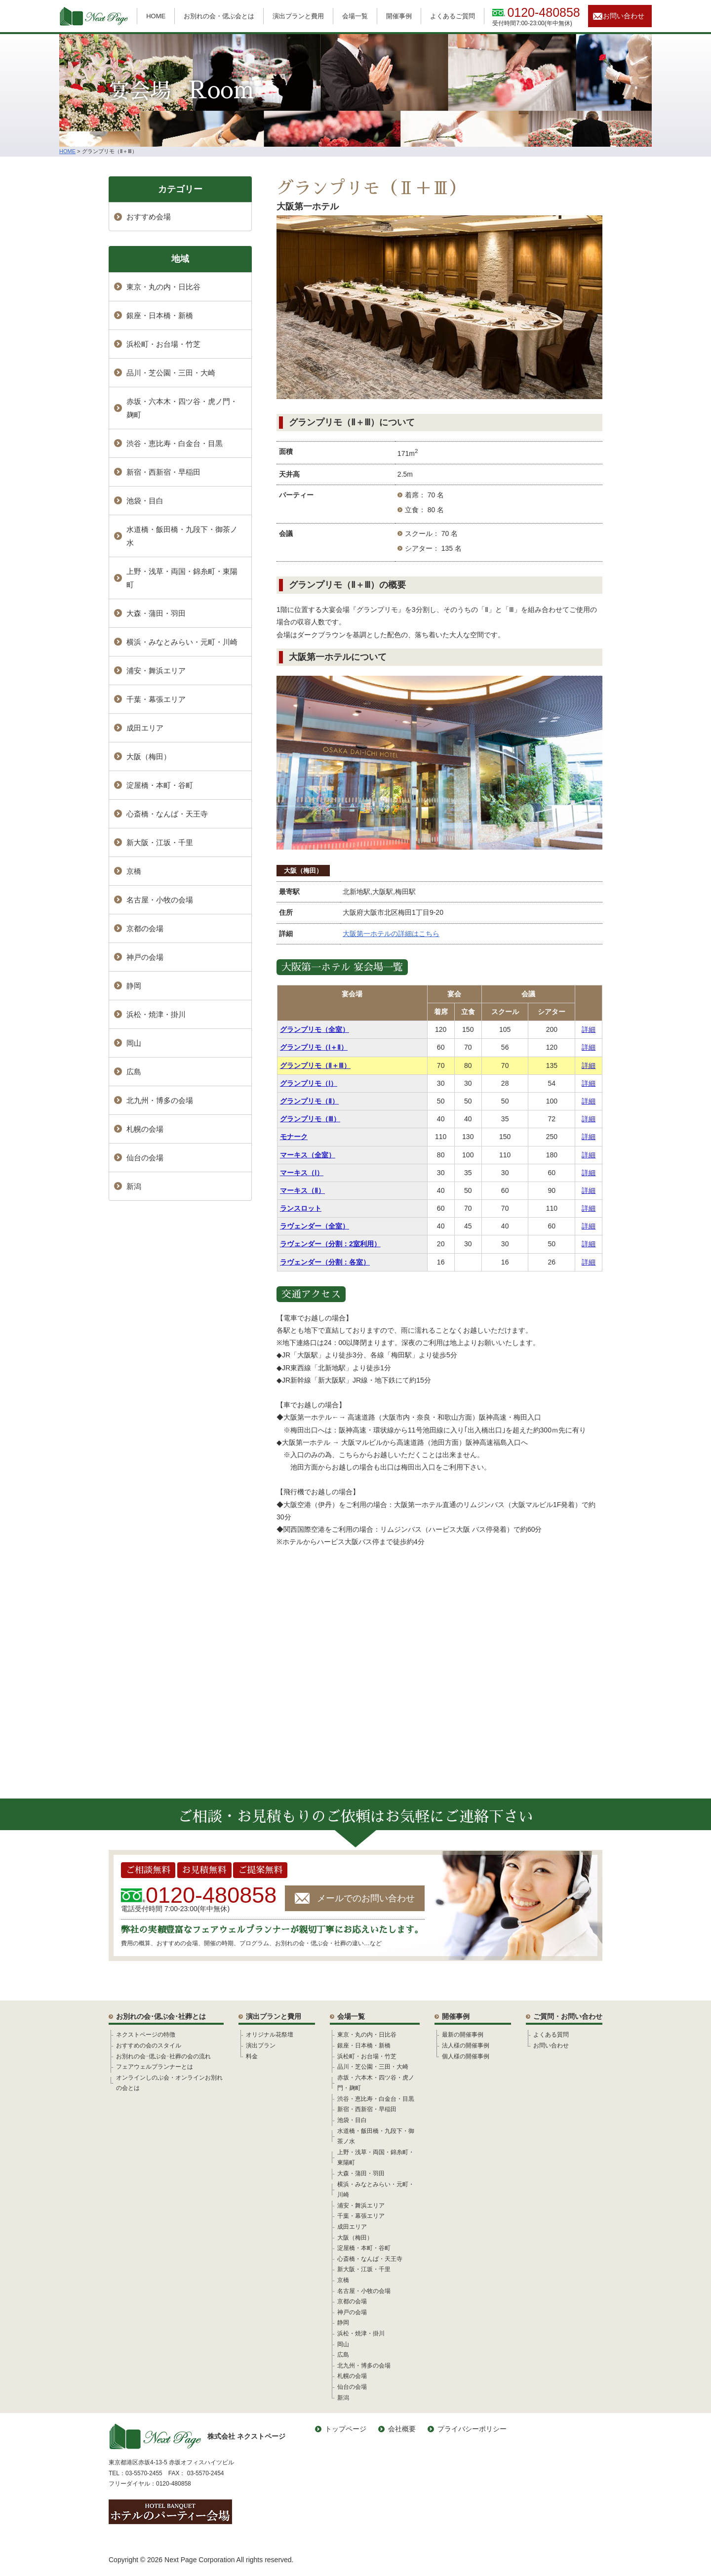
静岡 (133, 985)
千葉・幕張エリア (156, 699)
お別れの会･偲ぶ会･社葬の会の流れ (163, 2056)
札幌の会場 (144, 1129)
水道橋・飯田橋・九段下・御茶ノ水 (181, 536)
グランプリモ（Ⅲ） (310, 1119)
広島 (133, 1071)
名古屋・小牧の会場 (159, 900)
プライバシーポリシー (472, 2429)
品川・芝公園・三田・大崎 (170, 372)
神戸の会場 (144, 957)
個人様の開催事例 (465, 2056)
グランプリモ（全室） (314, 1029)
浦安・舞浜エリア (156, 670)
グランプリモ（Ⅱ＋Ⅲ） (315, 1065)
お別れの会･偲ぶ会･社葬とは (161, 2016)
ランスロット (300, 1208)
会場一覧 (355, 16)
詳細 (588, 1029)
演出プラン (261, 2045)
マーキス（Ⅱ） (302, 1190)
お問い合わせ (623, 16)
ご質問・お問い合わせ (567, 2016)
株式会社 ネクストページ (197, 2436)
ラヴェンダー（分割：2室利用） (330, 1244)
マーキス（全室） (307, 1155)
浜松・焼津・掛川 (156, 1014)
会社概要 (402, 2429)
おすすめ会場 (148, 216)
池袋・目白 (144, 500)
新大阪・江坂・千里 (159, 842)
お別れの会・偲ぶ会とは (219, 16)
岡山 (133, 1043)
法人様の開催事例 (465, 2045)
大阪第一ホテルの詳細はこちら (391, 934)
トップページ (345, 2429)
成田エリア (144, 728)
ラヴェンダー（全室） (314, 1226)
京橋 (133, 871)
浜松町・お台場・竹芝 (163, 344)
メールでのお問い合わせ (366, 1898)
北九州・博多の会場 (159, 1100)
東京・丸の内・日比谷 (163, 287)
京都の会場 (144, 928)
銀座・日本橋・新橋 (159, 315)
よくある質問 (551, 2034)
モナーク (294, 1137)
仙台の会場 (144, 1157)
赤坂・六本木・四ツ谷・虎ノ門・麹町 (181, 408)
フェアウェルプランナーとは (154, 2066)
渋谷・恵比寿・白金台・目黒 (174, 443)
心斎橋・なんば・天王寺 (167, 814)
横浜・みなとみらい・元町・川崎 (181, 642)
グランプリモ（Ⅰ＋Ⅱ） (314, 1047)
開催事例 (399, 16)
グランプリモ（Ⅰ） (308, 1083)
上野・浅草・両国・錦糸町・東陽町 (181, 578)
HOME (155, 16)
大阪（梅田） (303, 870)
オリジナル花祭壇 (269, 2034)
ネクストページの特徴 (145, 2034)
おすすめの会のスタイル (148, 2045)
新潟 (133, 1186)
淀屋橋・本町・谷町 (159, 785)
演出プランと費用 (298, 16)
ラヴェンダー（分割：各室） (325, 1262)
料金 (252, 2056)
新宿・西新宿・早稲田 (163, 472)
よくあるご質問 (452, 16)
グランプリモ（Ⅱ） (309, 1101)
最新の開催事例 (462, 2034)
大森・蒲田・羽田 (156, 613)
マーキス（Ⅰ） (301, 1173)
